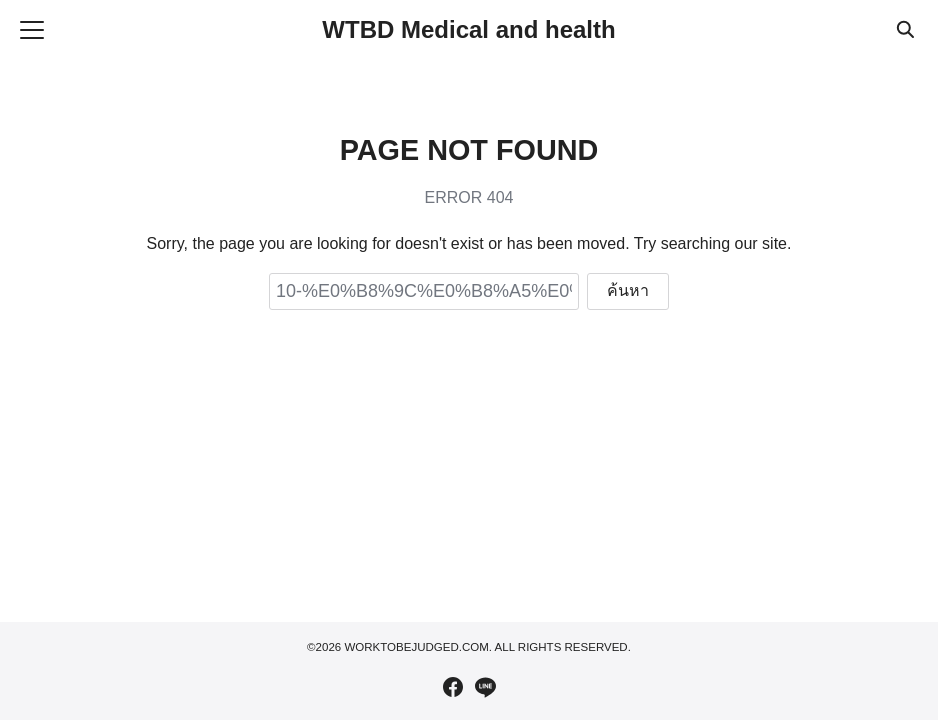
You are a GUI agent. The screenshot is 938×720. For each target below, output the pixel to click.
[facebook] (453, 687)
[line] (485, 687)
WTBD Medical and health (468, 29)
